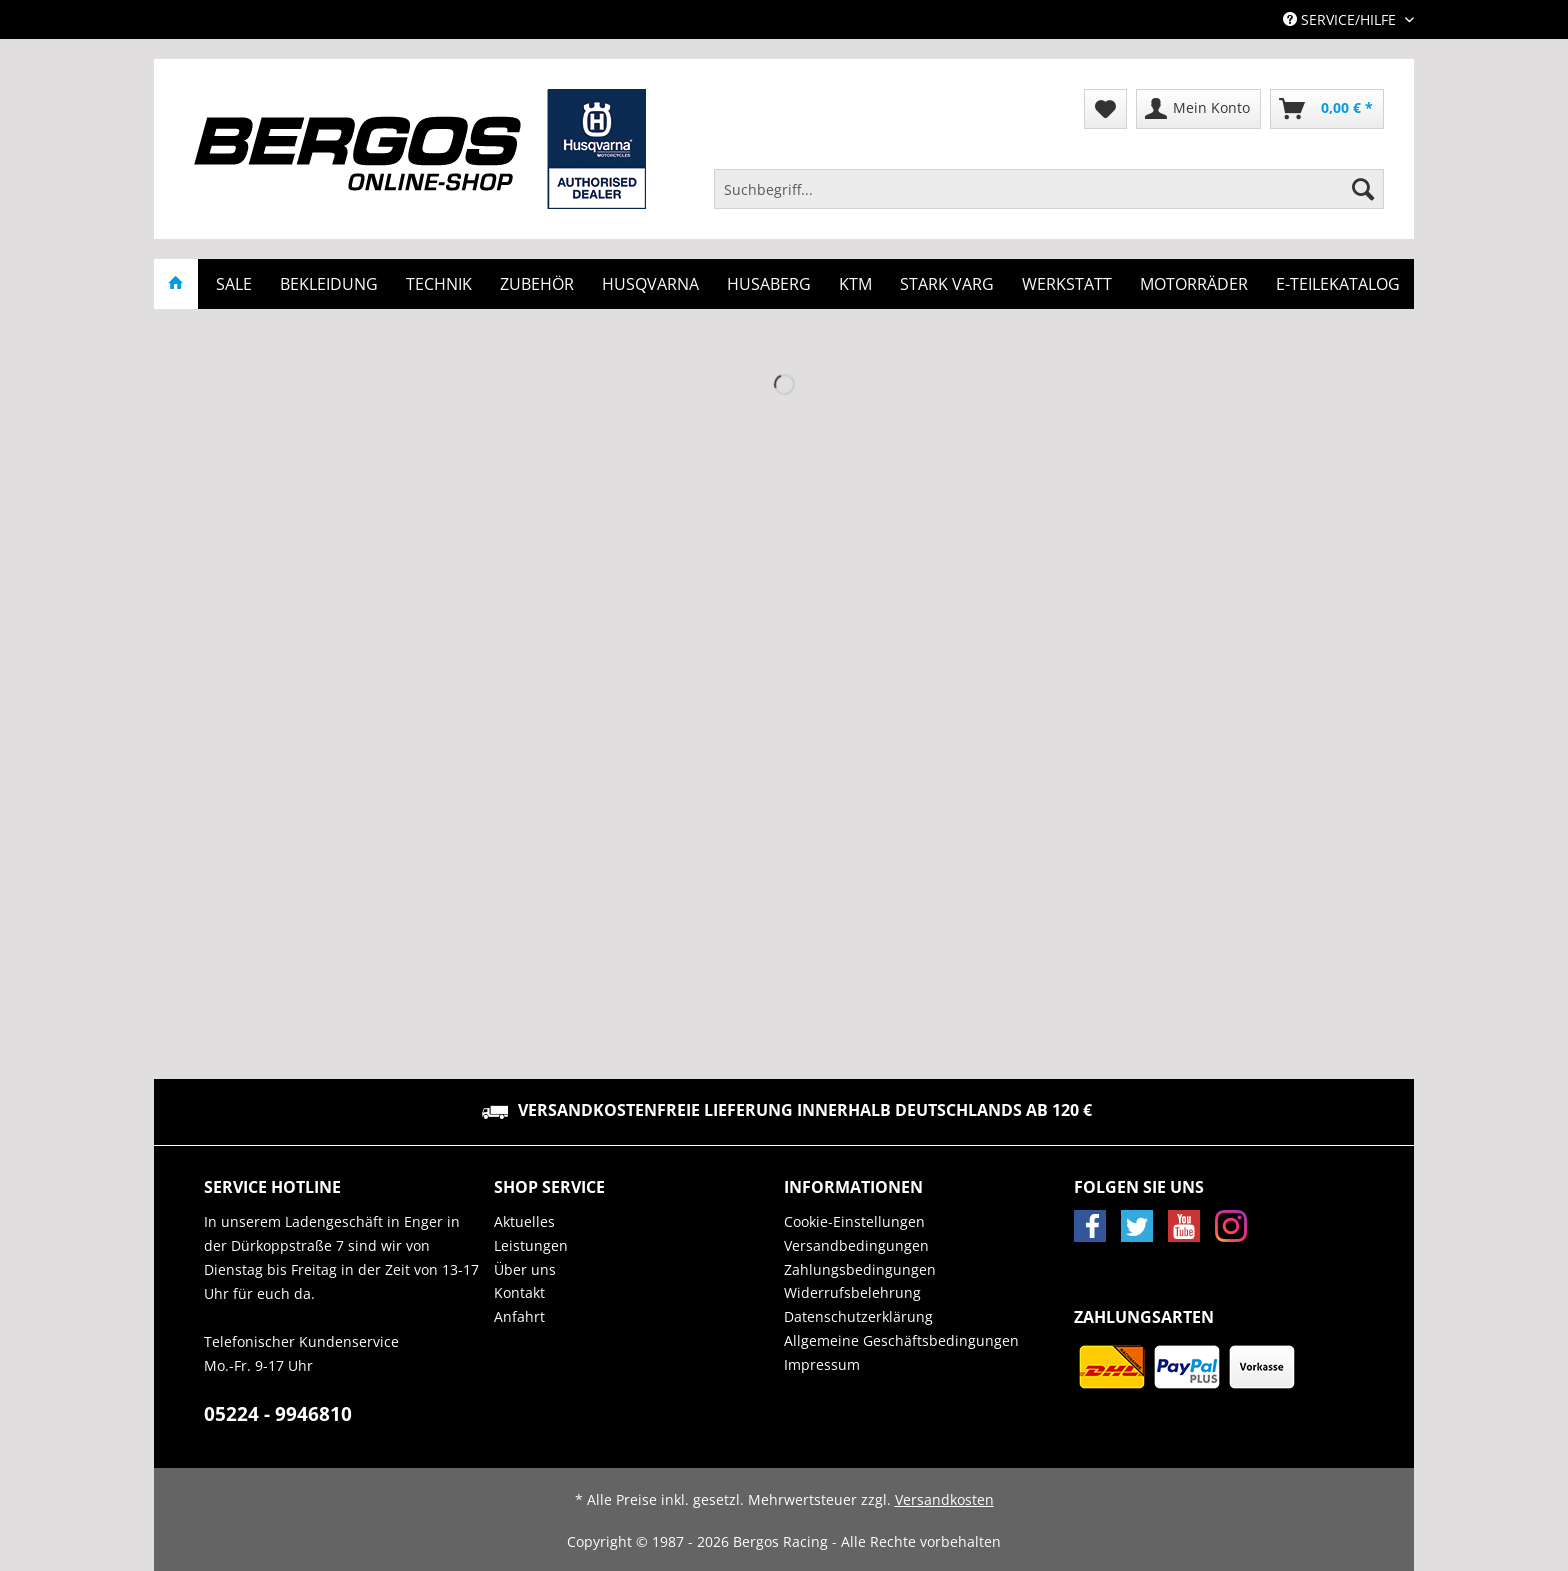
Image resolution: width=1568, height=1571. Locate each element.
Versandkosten (944, 1499)
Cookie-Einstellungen (854, 1221)
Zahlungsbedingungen (860, 1269)
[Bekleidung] (329, 284)
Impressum (822, 1364)
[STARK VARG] (947, 284)
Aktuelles (524, 1221)
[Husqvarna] (650, 284)
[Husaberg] (769, 284)
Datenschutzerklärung (858, 1316)
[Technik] (439, 284)
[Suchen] (1363, 189)
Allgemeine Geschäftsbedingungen (901, 1340)
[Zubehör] (537, 284)
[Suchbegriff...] (1049, 189)
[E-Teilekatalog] (1338, 284)
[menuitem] (1049, 198)
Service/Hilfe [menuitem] (1341, 19)
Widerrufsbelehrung (852, 1292)
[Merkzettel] (1105, 109)
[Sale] (234, 284)
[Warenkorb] (1327, 109)
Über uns (525, 1269)
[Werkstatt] (1067, 284)
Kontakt (519, 1292)
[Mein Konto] (1198, 109)
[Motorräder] (1194, 284)
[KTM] (855, 284)
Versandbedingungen (856, 1245)
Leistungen (531, 1245)
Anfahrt (519, 1316)
